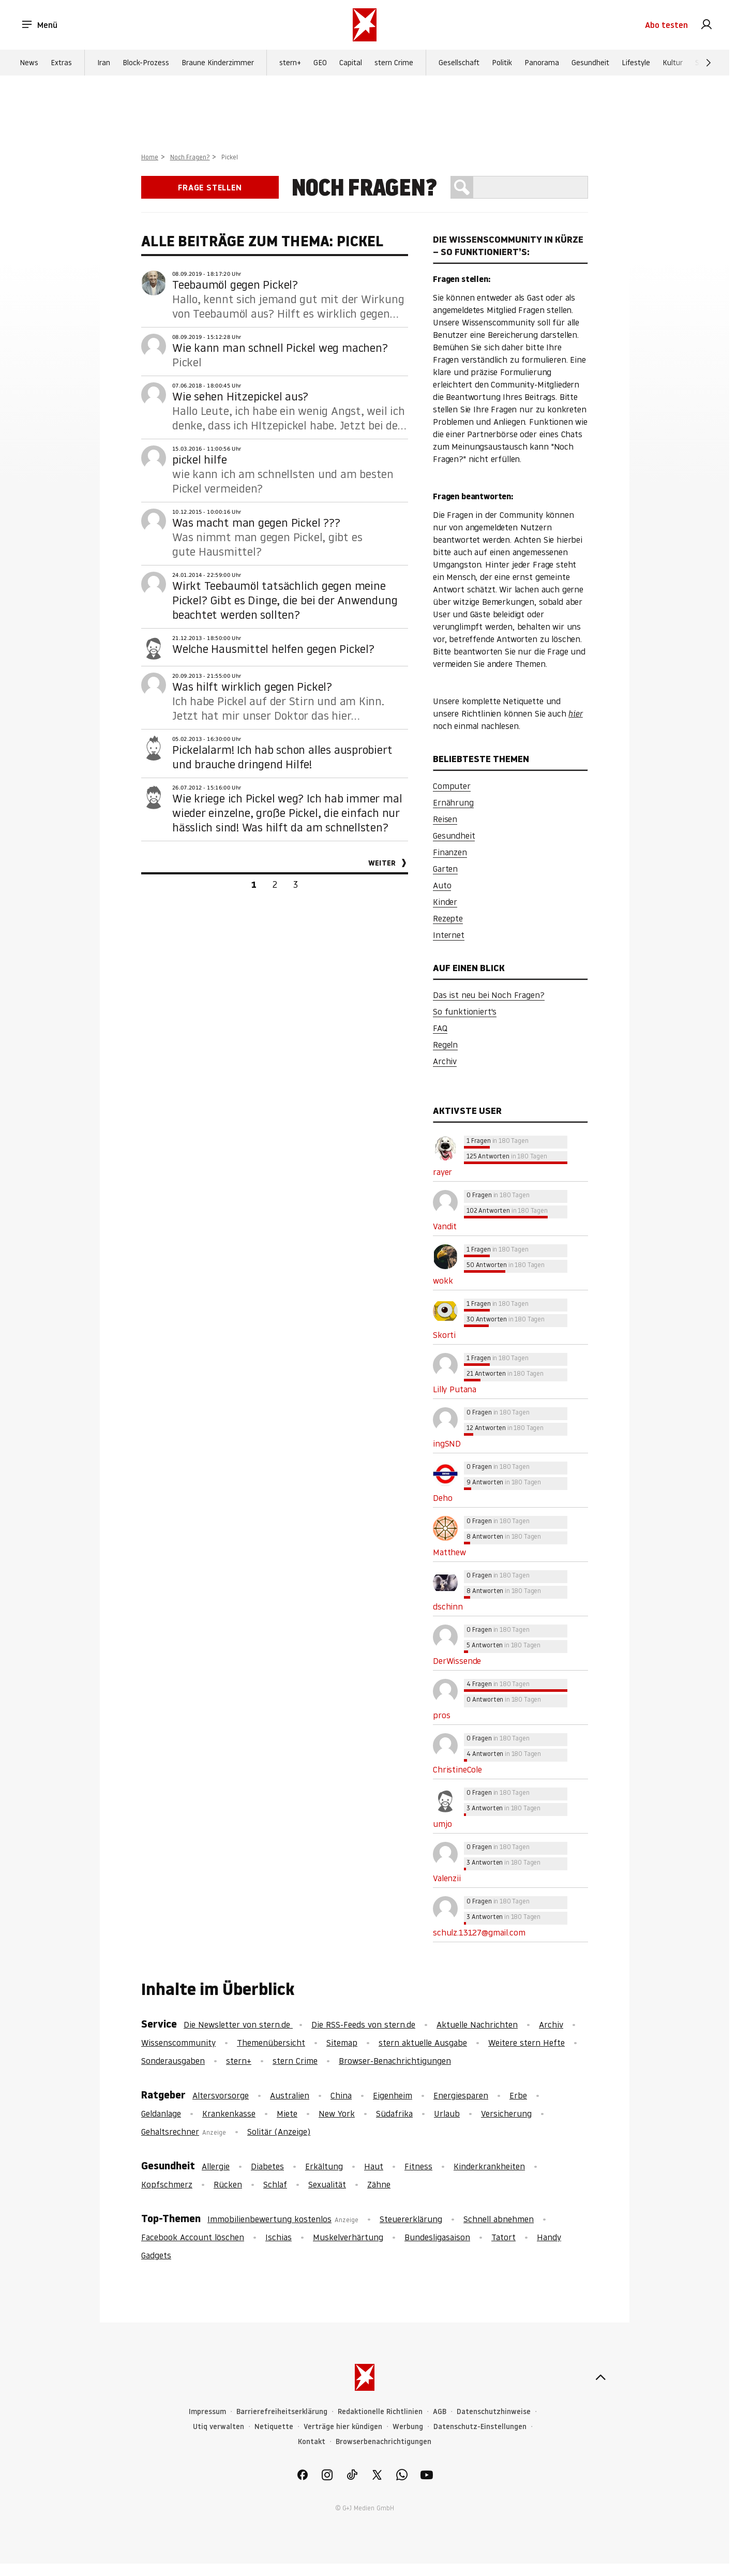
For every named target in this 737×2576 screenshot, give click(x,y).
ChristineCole (457, 1769)
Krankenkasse (228, 2113)
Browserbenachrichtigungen (383, 2441)
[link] (706, 24)
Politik (502, 62)
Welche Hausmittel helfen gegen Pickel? (273, 649)
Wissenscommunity (178, 2042)
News (29, 62)
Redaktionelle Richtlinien (380, 2411)
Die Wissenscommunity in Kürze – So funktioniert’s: (508, 245)
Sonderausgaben (173, 2061)
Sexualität (327, 2184)
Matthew (449, 1552)
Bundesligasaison (437, 2237)
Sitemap (341, 2042)
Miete (287, 2113)
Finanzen (450, 852)
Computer (452, 786)
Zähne (378, 2184)
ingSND (447, 1443)
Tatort (503, 2237)
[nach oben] (600, 2377)
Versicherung (506, 2113)
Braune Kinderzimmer (218, 62)
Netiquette (273, 2426)
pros (441, 1715)
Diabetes (267, 2166)
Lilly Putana (454, 1389)
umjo (442, 1824)
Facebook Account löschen (192, 2237)
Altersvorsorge (220, 2095)
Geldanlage (161, 2113)
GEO (320, 62)
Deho (442, 1498)
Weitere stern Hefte (526, 2042)
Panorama (541, 62)
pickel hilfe (199, 459)
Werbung (408, 2426)
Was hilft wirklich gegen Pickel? (252, 686)
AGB (439, 2411)
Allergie (216, 2166)
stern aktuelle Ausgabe (423, 2042)
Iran (103, 62)
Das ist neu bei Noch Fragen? (489, 995)
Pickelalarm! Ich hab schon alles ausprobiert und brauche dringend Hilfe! (282, 756)
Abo (666, 24)
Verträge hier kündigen (343, 2426)
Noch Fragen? (190, 157)
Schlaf (275, 2184)
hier (575, 713)
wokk (443, 1280)
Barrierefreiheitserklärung (281, 2411)
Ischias (278, 2237)
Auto (442, 885)
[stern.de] (365, 24)
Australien (289, 2095)
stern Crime (393, 62)
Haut (373, 2166)
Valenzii (447, 1878)
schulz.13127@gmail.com (479, 1932)
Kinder (445, 902)
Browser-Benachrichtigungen (395, 2061)
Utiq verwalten (218, 2426)
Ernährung (453, 802)
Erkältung (324, 2166)
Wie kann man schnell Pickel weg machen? (279, 347)
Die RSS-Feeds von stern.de (363, 2024)
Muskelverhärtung (348, 2237)
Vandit (445, 1226)
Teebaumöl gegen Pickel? (235, 284)
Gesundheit (590, 62)
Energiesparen (460, 2095)
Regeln (445, 1044)
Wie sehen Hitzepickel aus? (240, 396)
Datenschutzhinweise (494, 2411)
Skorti (444, 1335)
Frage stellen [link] (210, 187)
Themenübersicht (271, 2042)
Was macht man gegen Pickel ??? (256, 522)
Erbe (518, 2095)
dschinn (448, 1606)
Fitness (418, 2166)
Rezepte (448, 918)
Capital (350, 62)
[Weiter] (708, 62)
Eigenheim (392, 2095)
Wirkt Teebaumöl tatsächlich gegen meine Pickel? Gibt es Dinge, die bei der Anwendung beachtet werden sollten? (284, 600)
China (341, 2095)
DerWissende (457, 1661)
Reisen (445, 819)
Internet (448, 935)
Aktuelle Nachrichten (477, 2024)
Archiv (445, 1061)
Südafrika (394, 2113)
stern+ (290, 62)
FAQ (440, 1028)
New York (337, 2113)
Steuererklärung (411, 2219)
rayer (442, 1172)
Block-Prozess (146, 62)
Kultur (673, 62)
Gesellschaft (459, 62)
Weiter (382, 863)
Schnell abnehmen (498, 2219)
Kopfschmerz (166, 2184)
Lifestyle (636, 62)
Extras (61, 62)
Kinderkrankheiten (489, 2166)
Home (149, 157)
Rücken (228, 2184)
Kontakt (311, 2441)
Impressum (207, 2411)
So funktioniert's (465, 1011)
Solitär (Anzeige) (278, 2131)
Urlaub (447, 2113)
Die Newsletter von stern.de (238, 2024)
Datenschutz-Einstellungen (480, 2426)
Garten (445, 868)
